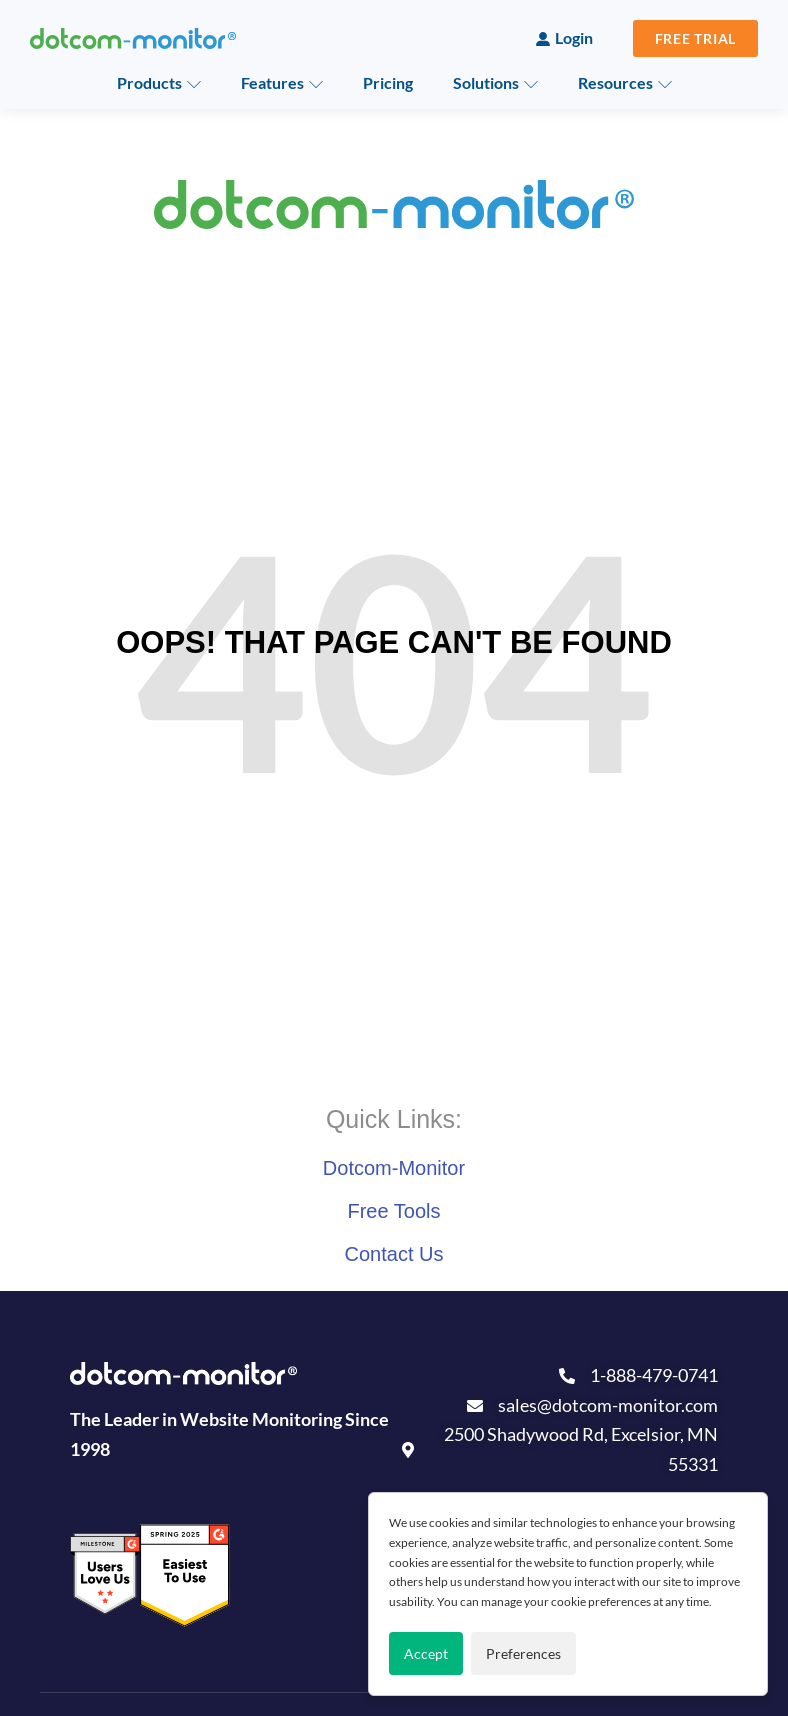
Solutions (486, 82)
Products (149, 82)
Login (574, 37)
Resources (615, 82)
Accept (426, 1653)
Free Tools (393, 1211)
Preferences (523, 1653)
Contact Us (394, 1254)
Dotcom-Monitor (394, 1168)
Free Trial (696, 38)
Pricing (388, 82)
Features (272, 82)
